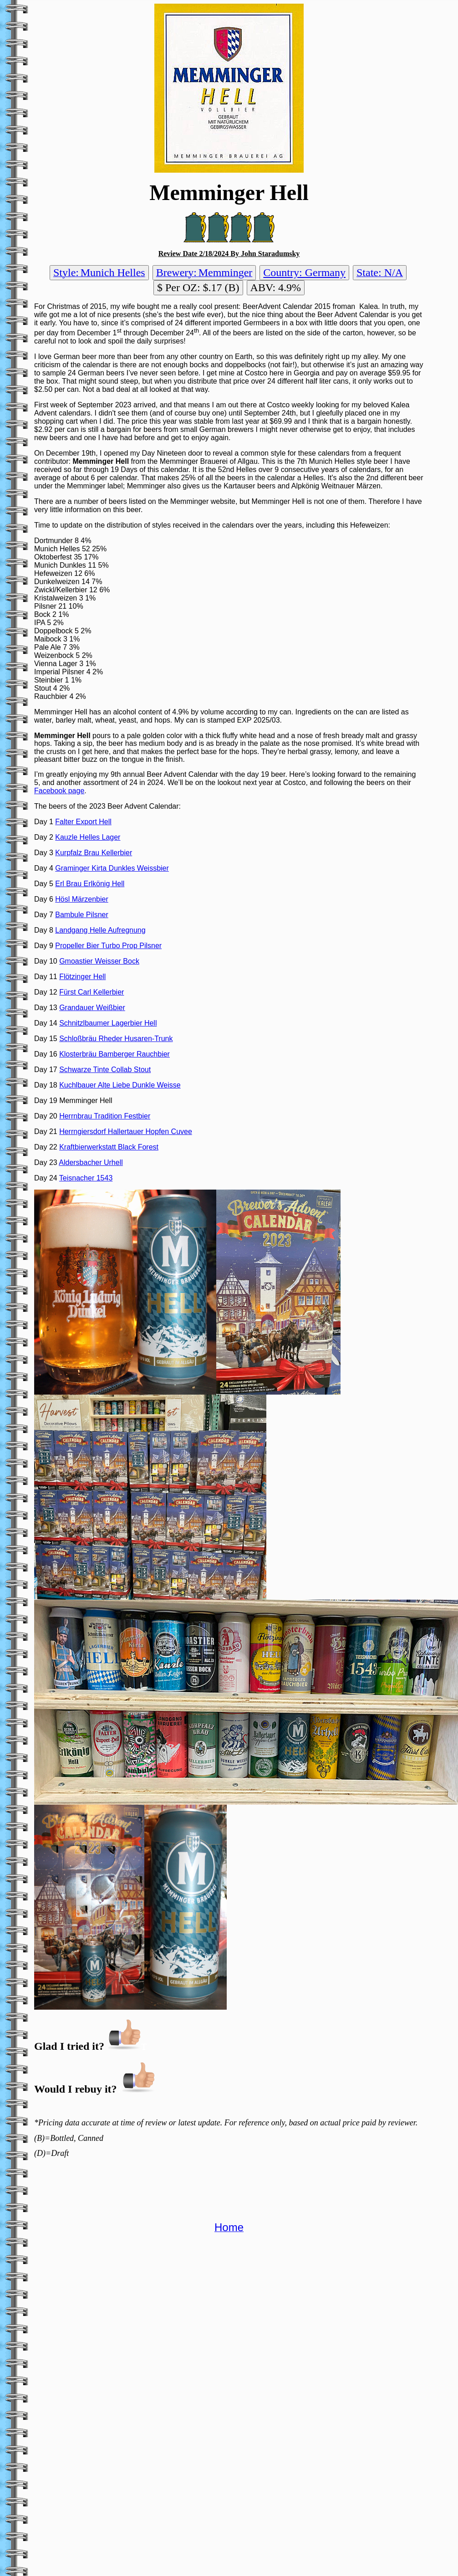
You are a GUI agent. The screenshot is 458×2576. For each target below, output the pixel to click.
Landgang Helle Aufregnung (100, 930)
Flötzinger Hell (82, 976)
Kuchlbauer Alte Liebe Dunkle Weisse (120, 1085)
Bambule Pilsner (81, 915)
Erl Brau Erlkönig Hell (89, 884)
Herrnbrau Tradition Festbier (104, 1116)
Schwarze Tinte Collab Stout (105, 1069)
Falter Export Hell (83, 822)
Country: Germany (304, 272)
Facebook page (59, 791)
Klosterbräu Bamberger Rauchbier (114, 1054)
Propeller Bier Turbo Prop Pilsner (108, 945)
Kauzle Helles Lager (87, 837)
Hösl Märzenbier (81, 899)
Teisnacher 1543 (85, 1178)
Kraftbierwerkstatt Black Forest (108, 1147)
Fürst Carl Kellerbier (91, 992)
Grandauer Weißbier (92, 1007)
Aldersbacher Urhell (91, 1162)
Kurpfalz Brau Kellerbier (93, 853)
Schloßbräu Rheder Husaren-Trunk (116, 1038)
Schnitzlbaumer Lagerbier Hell (108, 1023)
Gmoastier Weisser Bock (99, 961)
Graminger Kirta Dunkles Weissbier (112, 868)
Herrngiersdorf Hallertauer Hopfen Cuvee (125, 1131)
